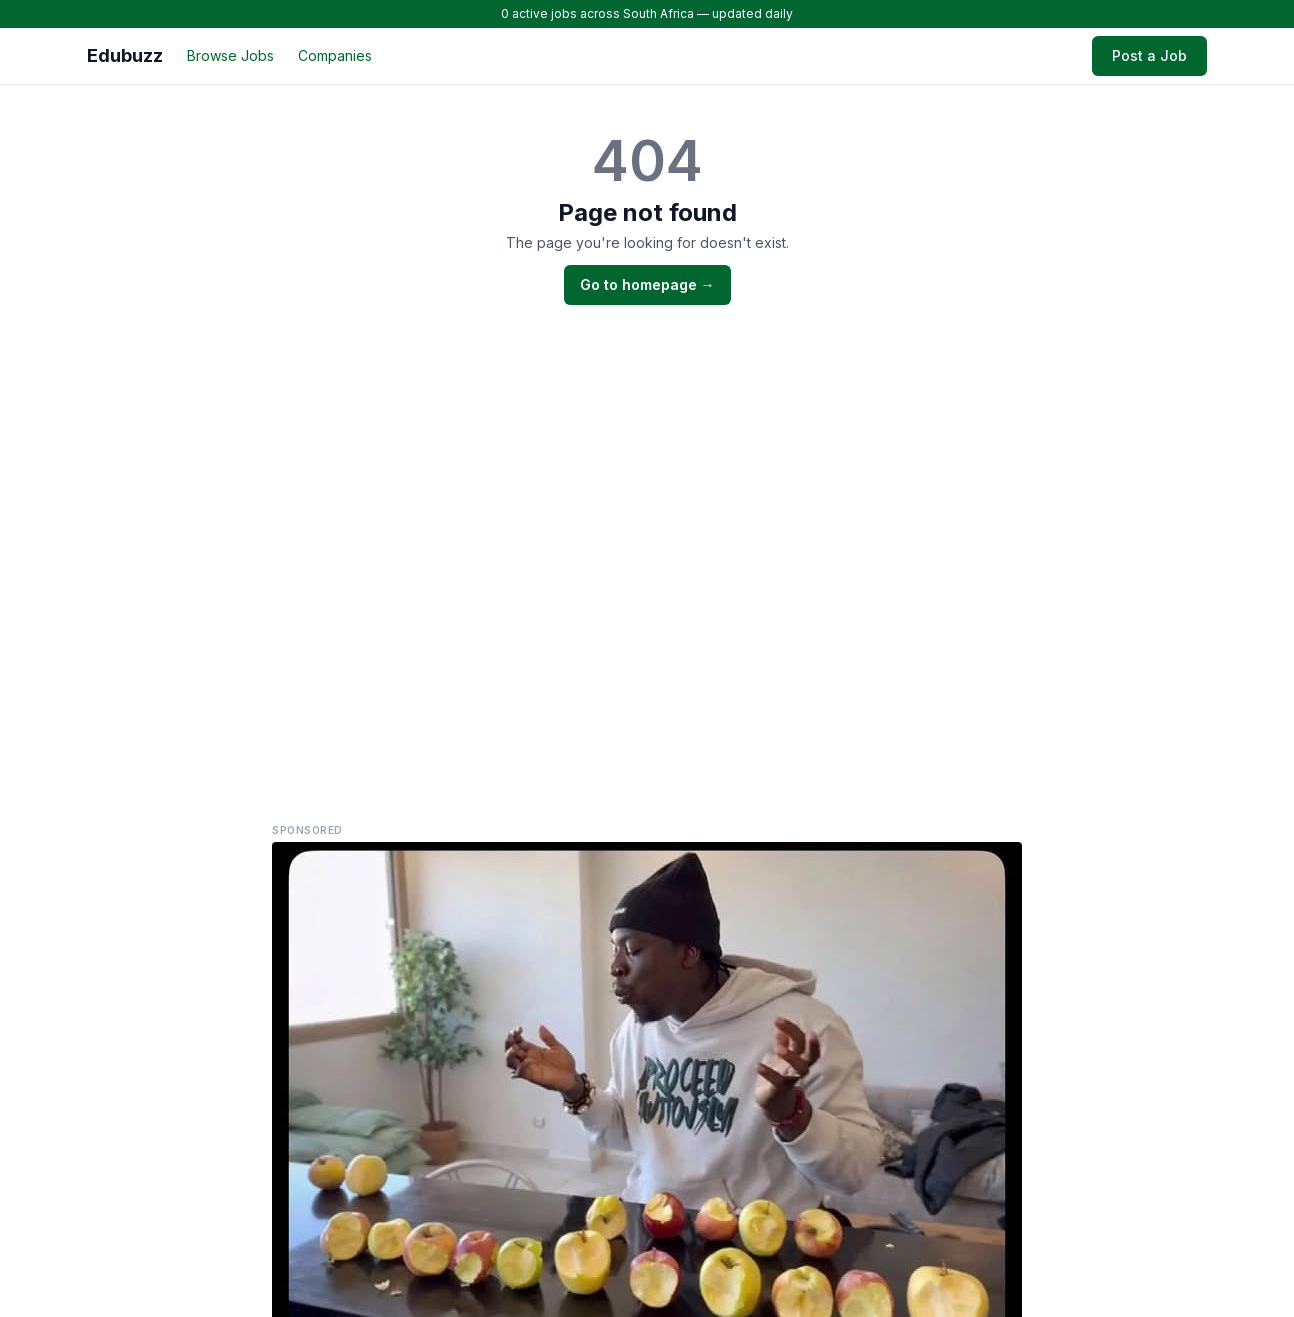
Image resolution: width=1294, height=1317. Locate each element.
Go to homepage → (647, 284)
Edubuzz (125, 55)
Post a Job (1149, 55)
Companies (335, 55)
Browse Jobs (230, 55)
